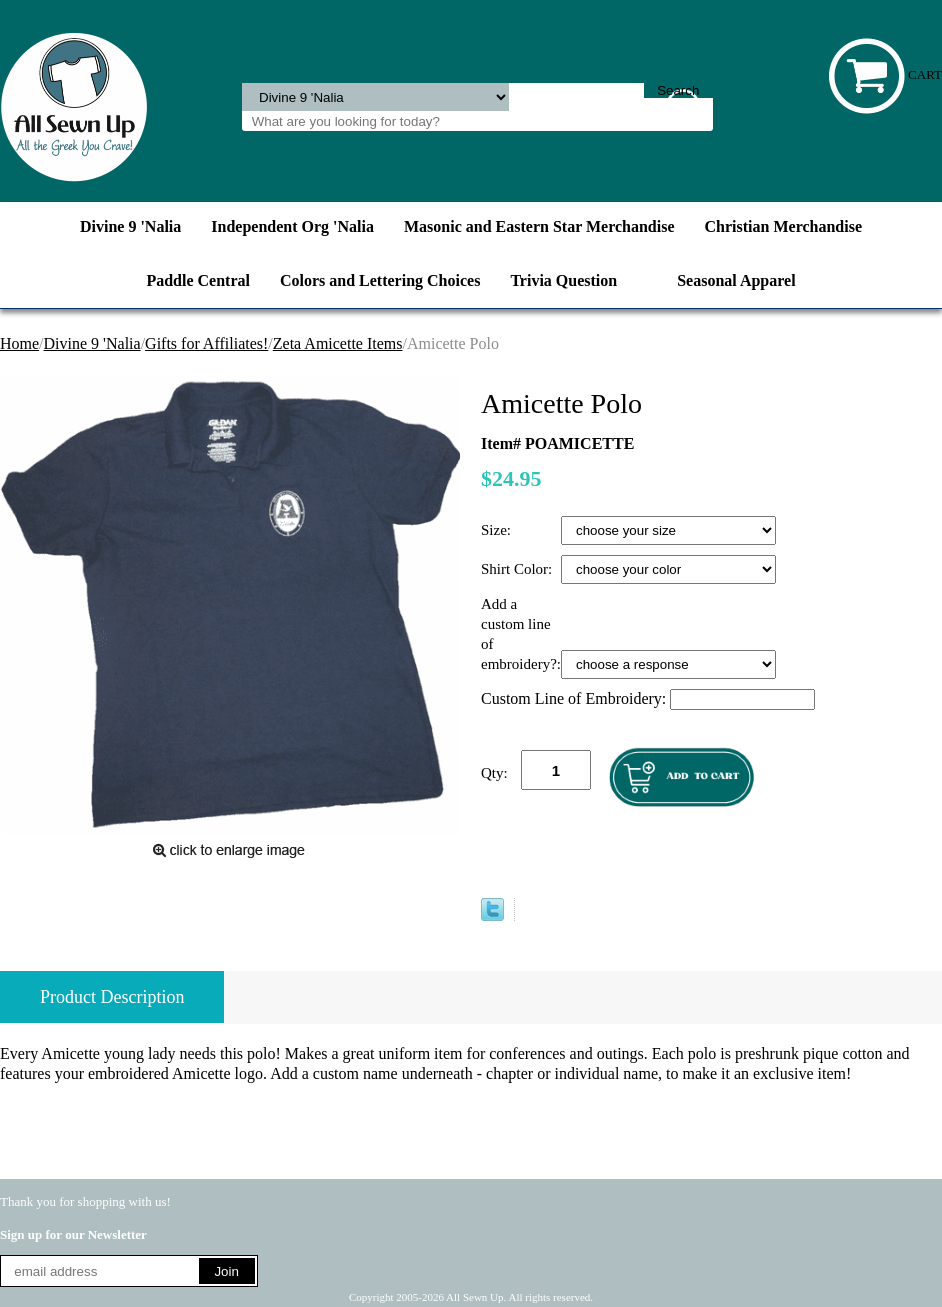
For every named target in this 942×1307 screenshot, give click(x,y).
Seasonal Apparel (736, 280)
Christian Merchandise (783, 226)
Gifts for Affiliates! (206, 343)
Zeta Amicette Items (338, 343)
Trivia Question (563, 280)
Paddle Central (198, 280)
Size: (498, 530)
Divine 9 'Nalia (130, 226)
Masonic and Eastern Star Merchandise (539, 226)
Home (19, 343)
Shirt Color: (518, 569)
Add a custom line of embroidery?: (521, 634)
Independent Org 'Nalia (292, 226)
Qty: (494, 773)
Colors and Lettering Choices (380, 280)
